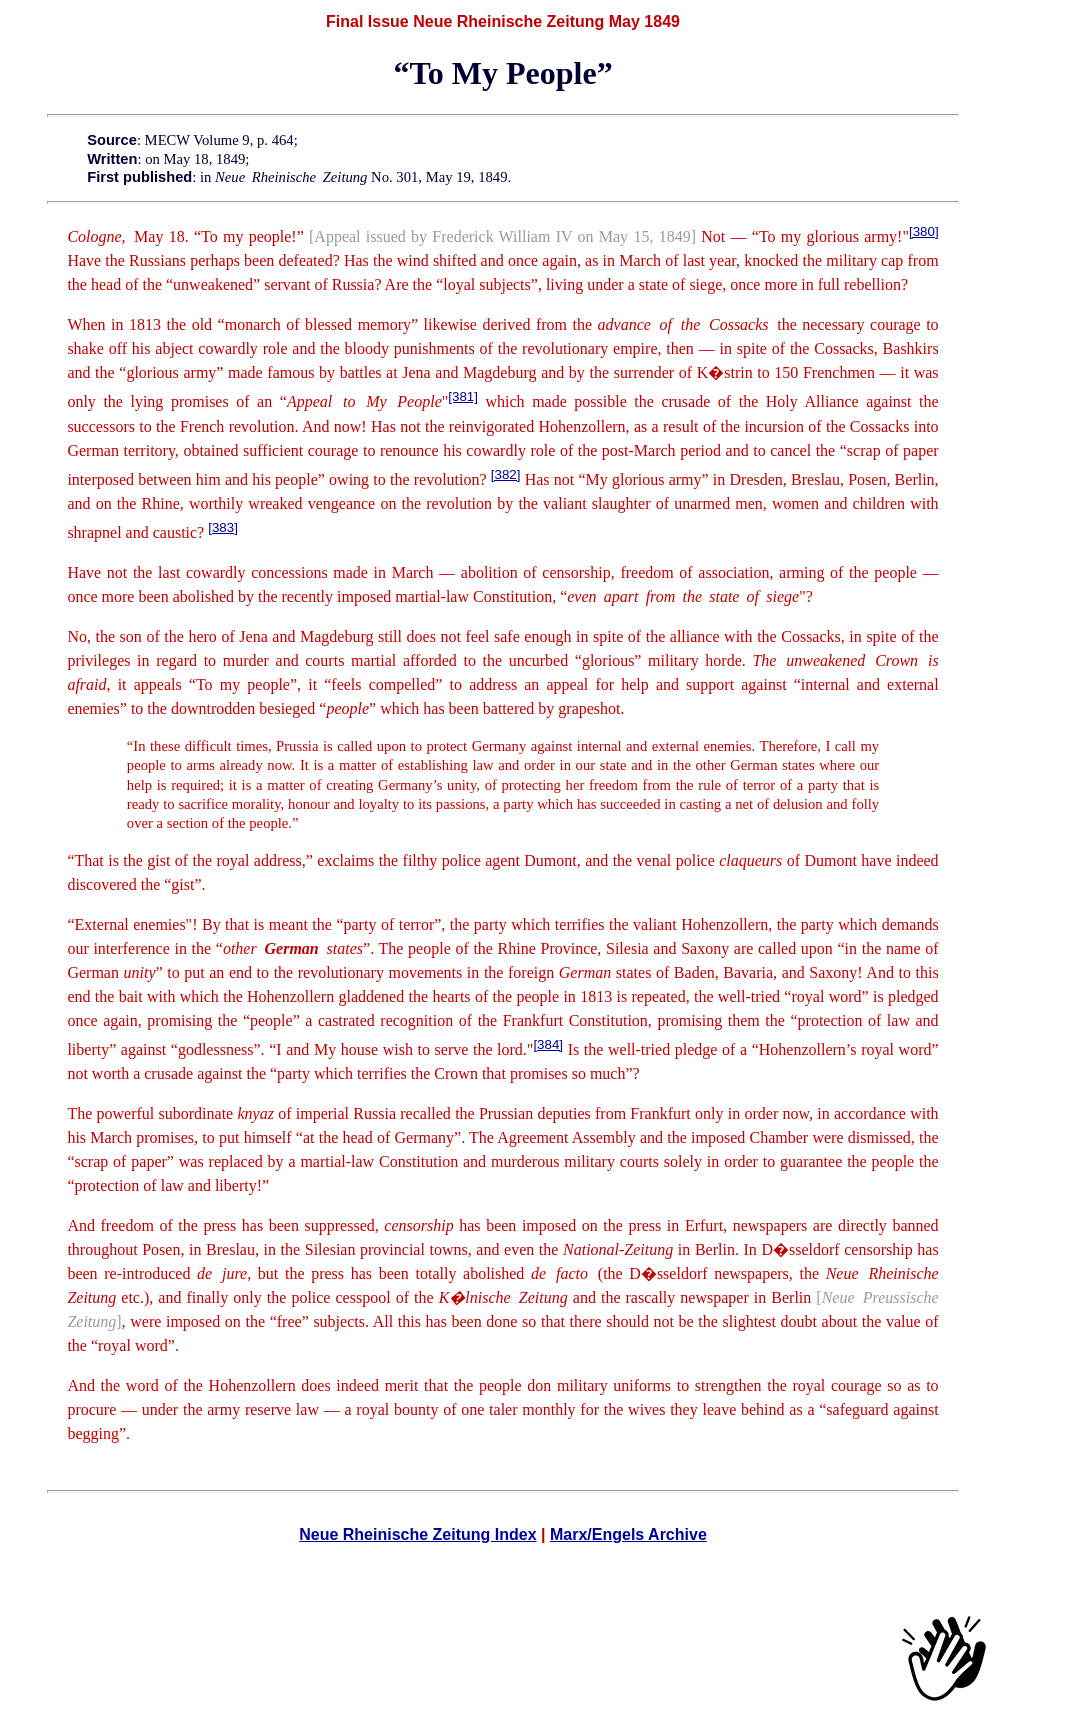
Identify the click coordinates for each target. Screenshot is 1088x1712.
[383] (223, 527)
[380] (924, 231)
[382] (506, 474)
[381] (463, 396)
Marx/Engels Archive (628, 1534)
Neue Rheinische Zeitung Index (417, 1534)
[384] (548, 1044)
